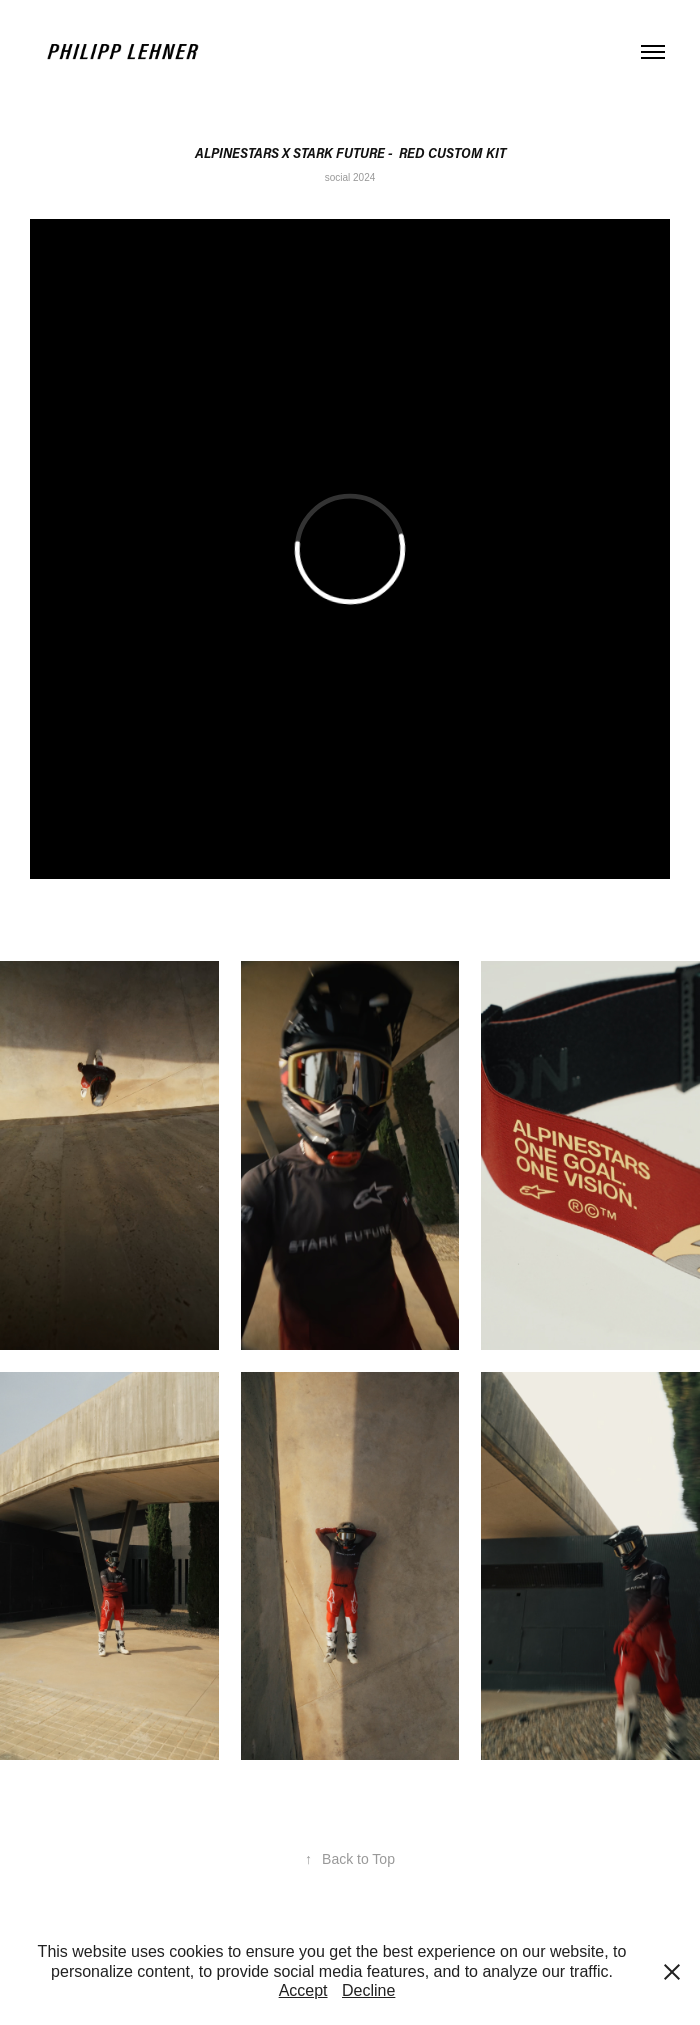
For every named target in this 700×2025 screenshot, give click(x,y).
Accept (303, 1990)
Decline (368, 1990)
